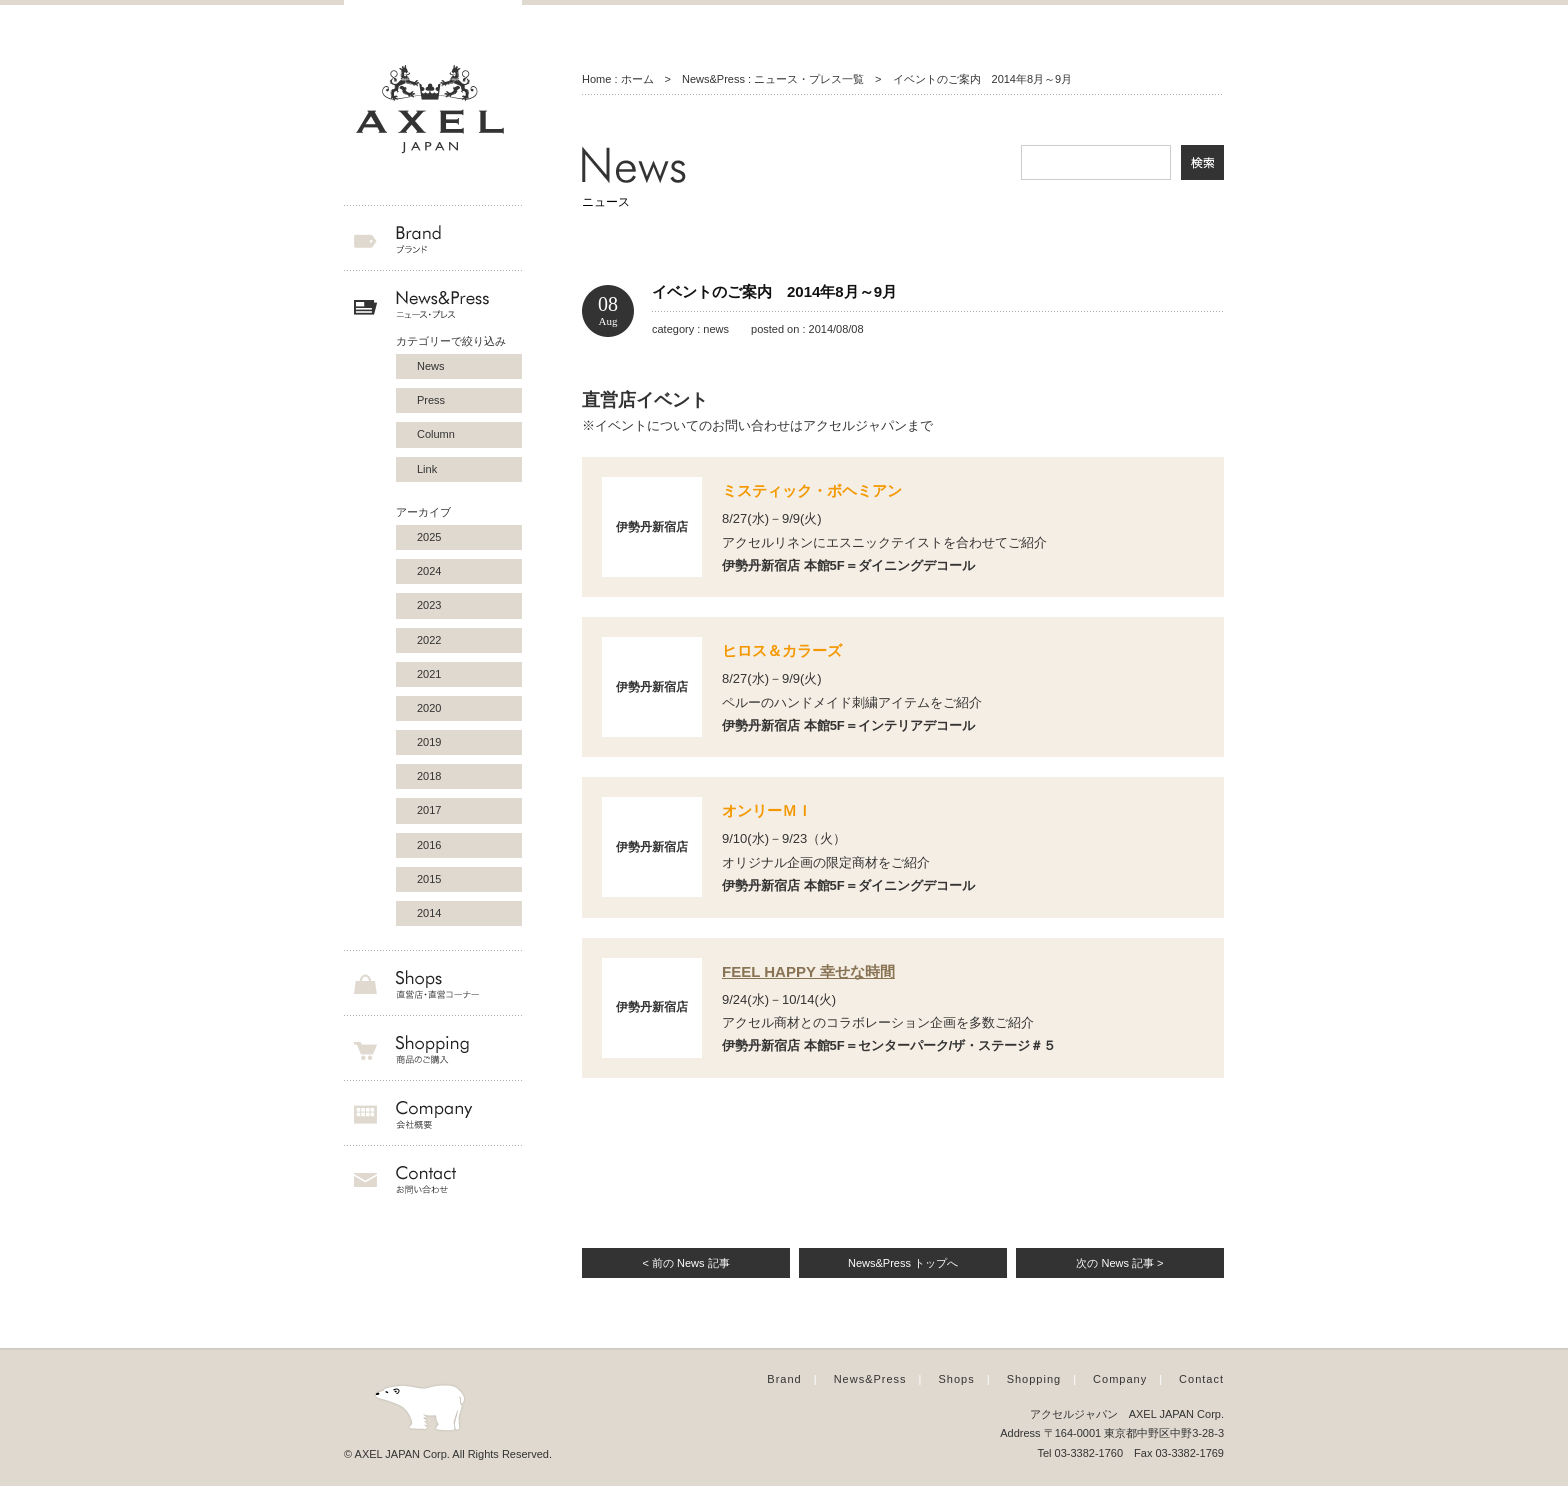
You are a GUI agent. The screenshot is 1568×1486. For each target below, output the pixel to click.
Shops (957, 1379)
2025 (429, 537)
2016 (429, 845)
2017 (429, 810)
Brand (784, 1379)
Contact (1201, 1379)
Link (427, 469)
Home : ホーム (618, 79)
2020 (429, 708)
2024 (429, 571)
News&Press (870, 1379)
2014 (429, 913)
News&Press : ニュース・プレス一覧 (773, 79)
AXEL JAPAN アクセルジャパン (433, 110)
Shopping (1034, 1379)
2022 (429, 640)
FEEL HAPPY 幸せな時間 (808, 971)
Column (436, 434)
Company (1120, 1379)
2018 (429, 776)
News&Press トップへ (903, 1263)
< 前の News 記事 (685, 1263)
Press (431, 400)
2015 (429, 879)
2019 (429, 742)
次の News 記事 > (1119, 1263)
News (431, 366)
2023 (429, 605)
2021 (429, 674)
